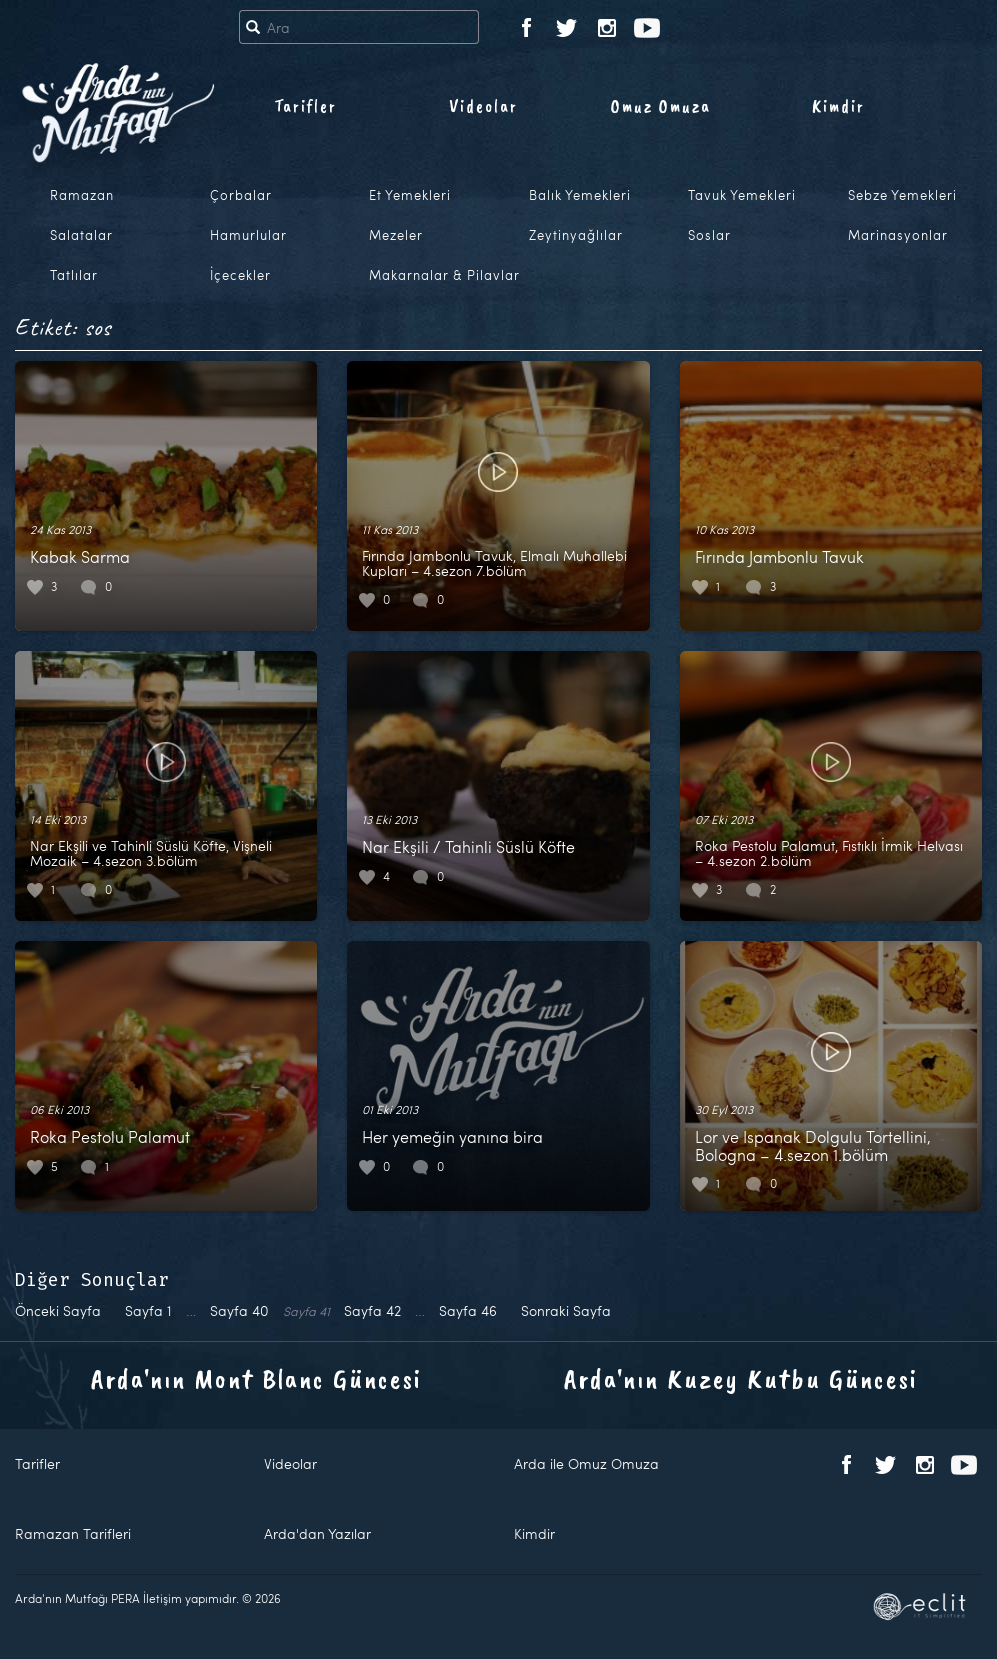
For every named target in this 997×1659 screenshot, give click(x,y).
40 (239, 1310)
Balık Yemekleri (580, 195)
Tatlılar (74, 275)
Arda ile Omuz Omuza (586, 1463)
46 (468, 1310)
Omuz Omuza (661, 106)
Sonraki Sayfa (566, 1310)
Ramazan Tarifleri (73, 1533)
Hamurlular (248, 235)
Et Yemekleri (410, 195)
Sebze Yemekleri (902, 195)
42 (372, 1310)
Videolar (483, 106)
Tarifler (305, 106)
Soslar (709, 235)
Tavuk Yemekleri (742, 195)
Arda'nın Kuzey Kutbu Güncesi (741, 1378)
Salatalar (81, 235)
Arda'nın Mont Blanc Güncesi (256, 1378)
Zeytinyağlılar (576, 235)
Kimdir (838, 106)
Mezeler (396, 235)
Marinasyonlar (898, 235)
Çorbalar (241, 195)
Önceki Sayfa (58, 1310)
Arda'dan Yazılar (317, 1533)
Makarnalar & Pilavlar (444, 275)
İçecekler (240, 275)
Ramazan (82, 195)
